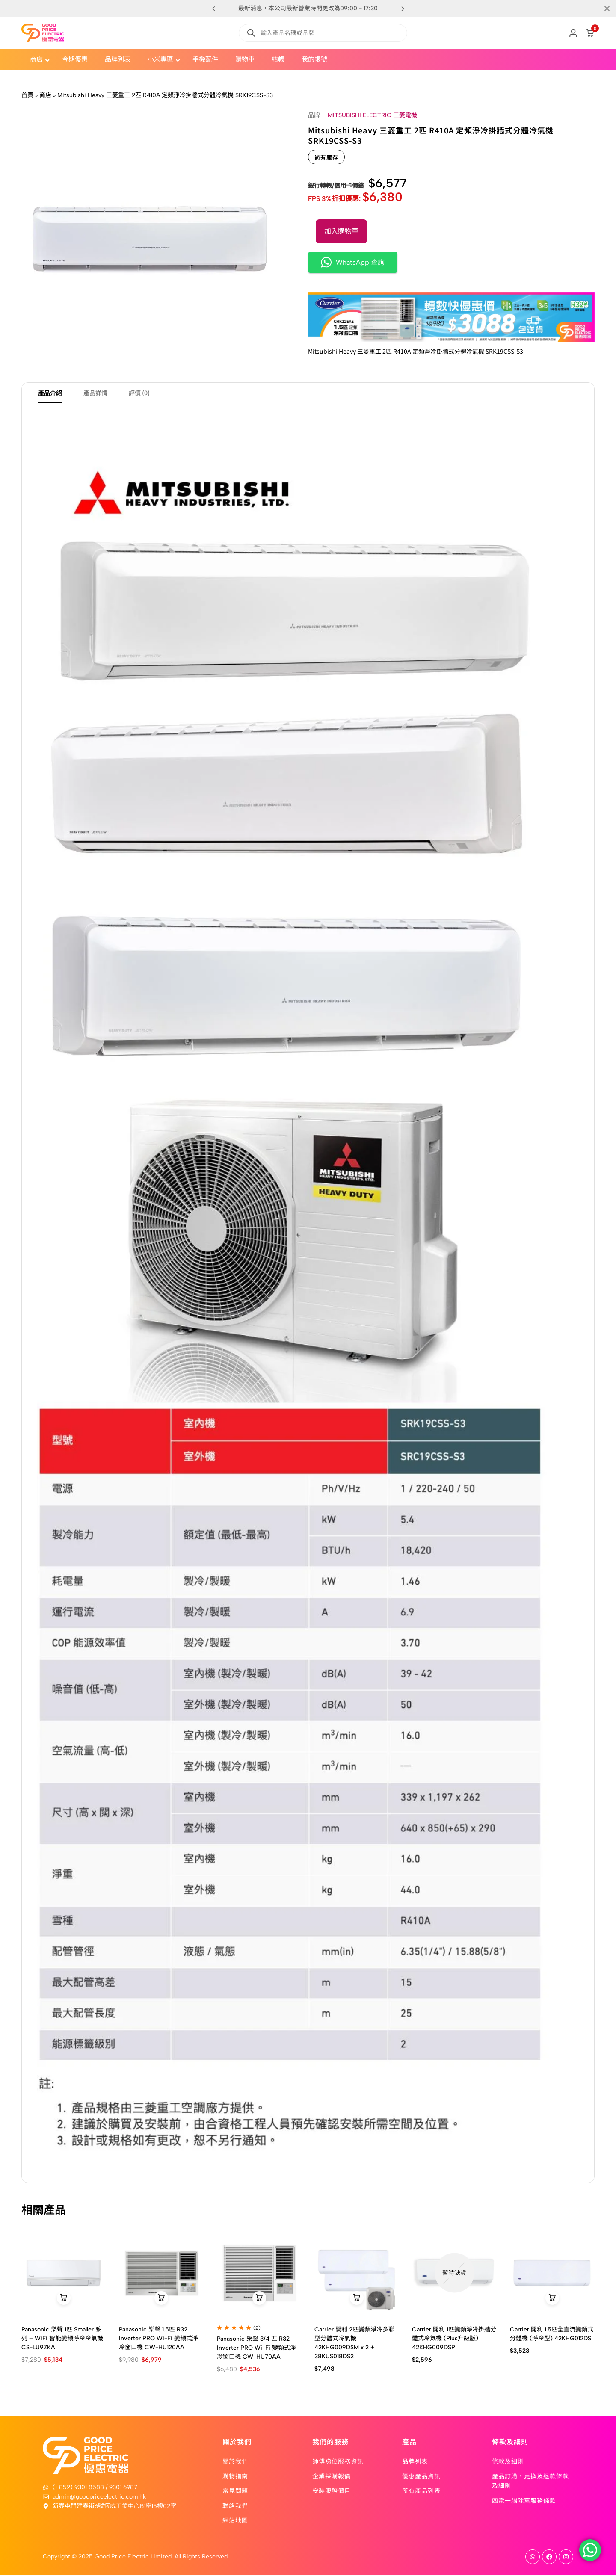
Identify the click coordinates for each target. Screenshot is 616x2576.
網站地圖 (235, 2521)
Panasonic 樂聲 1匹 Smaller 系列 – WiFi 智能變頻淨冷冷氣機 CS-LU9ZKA (62, 2339)
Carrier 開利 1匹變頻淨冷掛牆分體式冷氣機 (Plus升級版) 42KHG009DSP (454, 2339)
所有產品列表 (421, 2491)
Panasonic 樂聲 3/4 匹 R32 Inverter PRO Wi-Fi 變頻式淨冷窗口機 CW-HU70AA (256, 2348)
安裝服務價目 (331, 2491)
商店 (45, 95)
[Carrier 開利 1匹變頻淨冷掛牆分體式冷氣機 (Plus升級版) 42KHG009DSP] (454, 2274)
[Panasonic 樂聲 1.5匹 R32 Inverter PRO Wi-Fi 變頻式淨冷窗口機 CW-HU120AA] (161, 2274)
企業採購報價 (331, 2476)
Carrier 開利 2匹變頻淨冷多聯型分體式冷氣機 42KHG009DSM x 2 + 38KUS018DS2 (354, 2344)
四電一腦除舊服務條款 (524, 2501)
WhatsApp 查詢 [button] (353, 262)
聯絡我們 (235, 2506)
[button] (402, 8)
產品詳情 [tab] (95, 393)
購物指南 (235, 2476)
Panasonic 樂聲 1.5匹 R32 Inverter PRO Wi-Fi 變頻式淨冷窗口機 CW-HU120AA (158, 2339)
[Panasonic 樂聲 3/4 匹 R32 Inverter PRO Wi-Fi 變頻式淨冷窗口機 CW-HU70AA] (259, 2274)
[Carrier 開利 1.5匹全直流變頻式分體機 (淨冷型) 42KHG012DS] (552, 2274)
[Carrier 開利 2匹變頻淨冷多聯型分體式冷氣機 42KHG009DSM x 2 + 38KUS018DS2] (356, 2274)
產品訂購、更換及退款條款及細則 (530, 2481)
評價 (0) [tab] (139, 393)
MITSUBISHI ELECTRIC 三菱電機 (372, 115)
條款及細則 (508, 2462)
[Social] (532, 2558)
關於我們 (235, 2462)
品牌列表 (415, 2462)
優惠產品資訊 (421, 2476)
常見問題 (235, 2491)
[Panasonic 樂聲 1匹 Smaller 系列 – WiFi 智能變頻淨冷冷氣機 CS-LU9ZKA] (63, 2274)
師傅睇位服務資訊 (338, 2462)
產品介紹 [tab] (50, 393)
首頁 (27, 95)
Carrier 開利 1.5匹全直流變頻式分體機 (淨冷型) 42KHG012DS (551, 2335)
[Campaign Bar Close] (600, 8)
